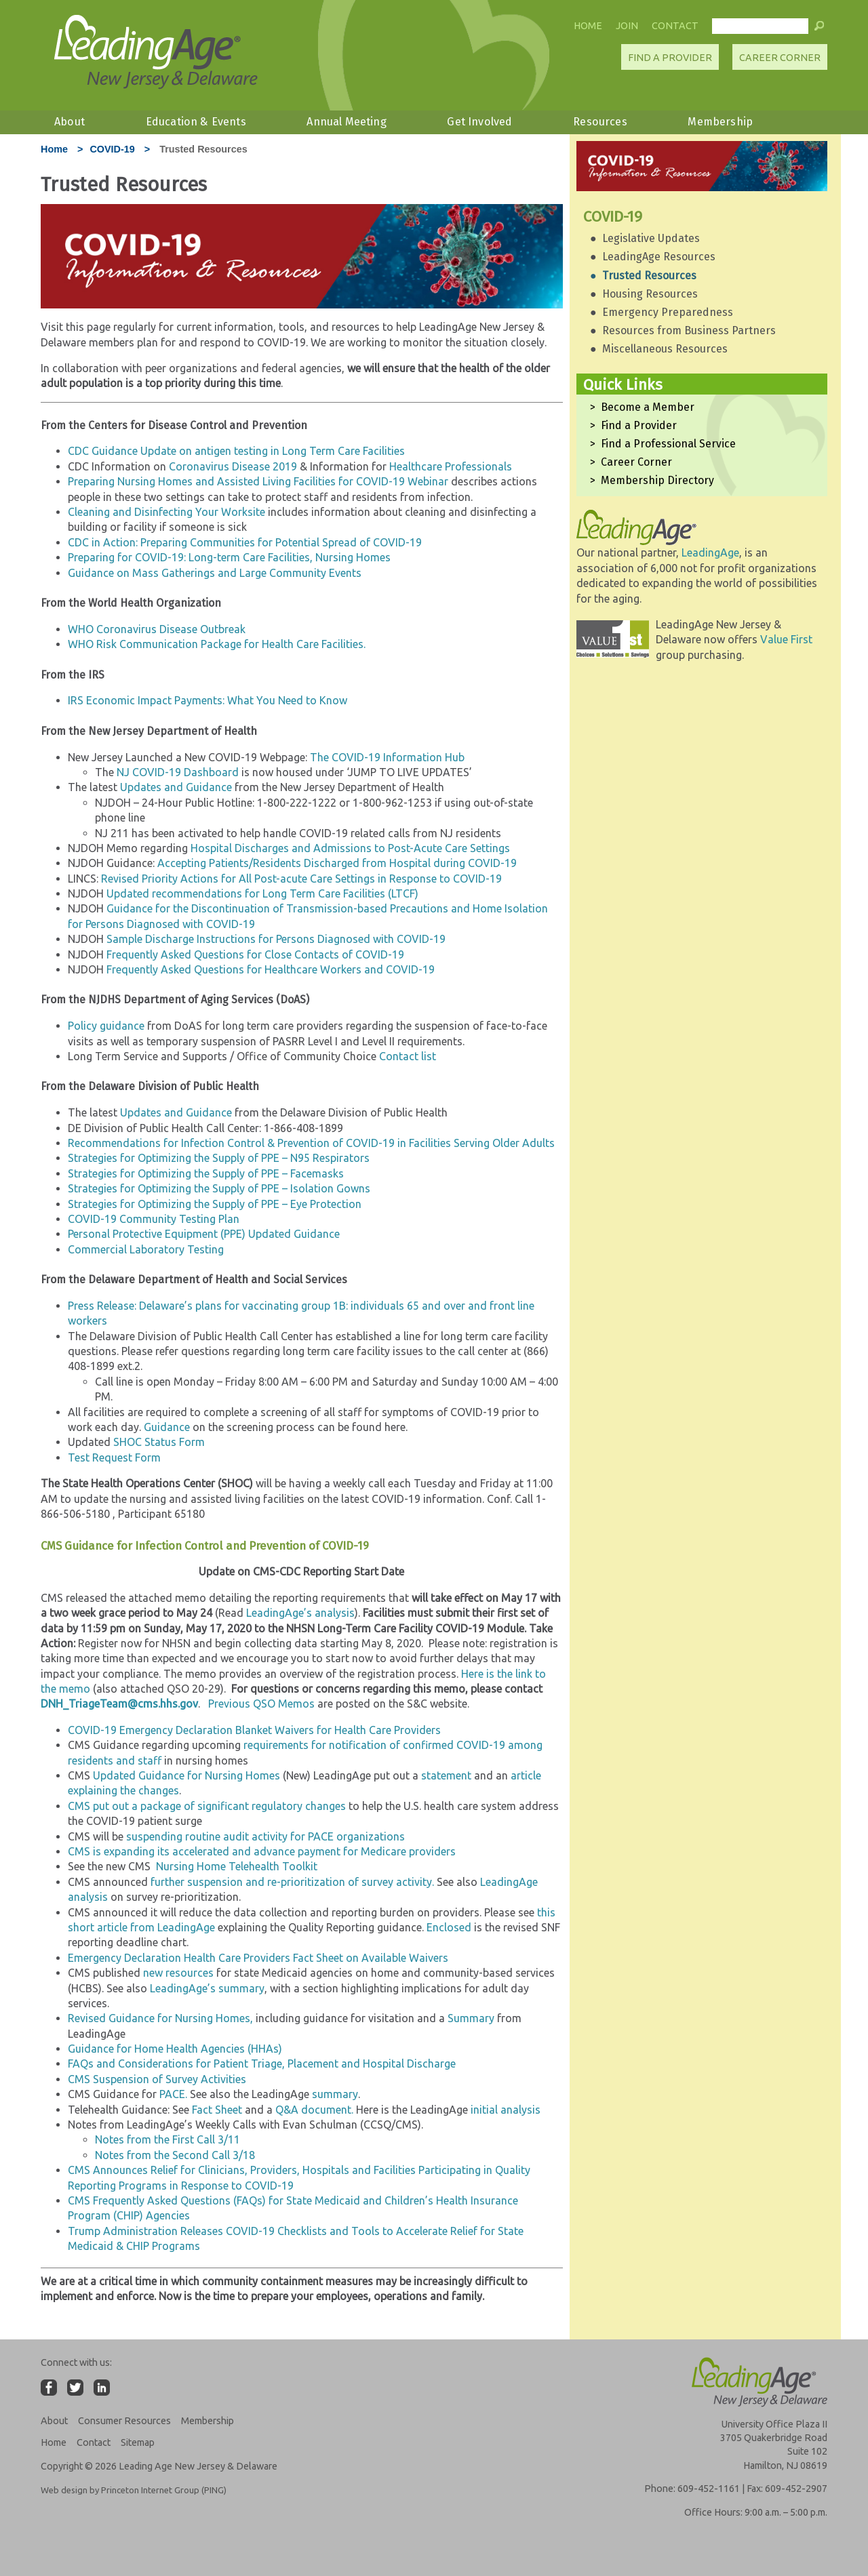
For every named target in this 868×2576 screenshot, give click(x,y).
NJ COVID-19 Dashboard (178, 772)
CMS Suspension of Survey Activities (157, 2079)
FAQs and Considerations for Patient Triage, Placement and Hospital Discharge (262, 2063)
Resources (600, 121)
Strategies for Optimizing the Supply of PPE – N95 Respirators (219, 1158)
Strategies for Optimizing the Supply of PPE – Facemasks (206, 1173)
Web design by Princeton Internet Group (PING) (133, 2490)
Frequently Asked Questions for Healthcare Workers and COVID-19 (270, 969)
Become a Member (647, 407)
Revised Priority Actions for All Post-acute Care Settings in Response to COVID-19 (301, 878)
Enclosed (449, 1927)
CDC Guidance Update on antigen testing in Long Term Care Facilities (236, 451)
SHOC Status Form (159, 1442)
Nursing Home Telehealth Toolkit (236, 1866)
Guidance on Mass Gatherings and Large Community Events (214, 573)
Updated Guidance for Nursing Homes (186, 1775)
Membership (720, 121)
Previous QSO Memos (261, 1703)
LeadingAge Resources (658, 256)
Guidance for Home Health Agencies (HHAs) (175, 2048)
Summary (469, 2018)
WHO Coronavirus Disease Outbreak (156, 629)
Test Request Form (114, 1457)
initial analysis (505, 2110)
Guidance (167, 1427)
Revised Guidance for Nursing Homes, (160, 2018)
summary (335, 2094)
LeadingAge (710, 552)
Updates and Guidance (176, 787)
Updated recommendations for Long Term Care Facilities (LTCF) (262, 893)
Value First (786, 639)
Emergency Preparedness (667, 312)
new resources (178, 1973)
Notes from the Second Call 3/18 (175, 2155)
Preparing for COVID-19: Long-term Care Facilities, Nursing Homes (229, 557)
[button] (819, 29)
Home (588, 25)
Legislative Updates (651, 238)
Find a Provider (639, 425)
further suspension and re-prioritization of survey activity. (292, 1882)
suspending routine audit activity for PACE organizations (265, 1836)
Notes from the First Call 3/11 (167, 2139)
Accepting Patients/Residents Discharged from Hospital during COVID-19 (337, 863)
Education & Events (196, 121)
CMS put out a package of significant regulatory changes (207, 1806)
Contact (675, 25)
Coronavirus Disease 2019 (233, 466)
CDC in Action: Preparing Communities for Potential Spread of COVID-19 (245, 542)
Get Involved (479, 121)
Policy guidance (106, 1026)
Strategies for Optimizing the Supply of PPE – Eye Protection (214, 1204)
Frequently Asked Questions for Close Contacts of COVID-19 (255, 954)
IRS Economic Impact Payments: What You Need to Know (207, 700)
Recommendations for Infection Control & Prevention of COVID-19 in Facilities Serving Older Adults (311, 1143)
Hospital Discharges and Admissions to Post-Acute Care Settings (352, 848)
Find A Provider (670, 57)
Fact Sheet (217, 2110)
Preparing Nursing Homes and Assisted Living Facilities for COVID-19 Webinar (259, 481)
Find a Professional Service (668, 443)
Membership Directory (657, 480)
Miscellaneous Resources (665, 348)
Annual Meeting (346, 121)
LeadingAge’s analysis (300, 1613)
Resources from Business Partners (689, 330)
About (69, 121)
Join (627, 25)
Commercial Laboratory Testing (146, 1249)
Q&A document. (315, 2110)
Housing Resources (650, 293)
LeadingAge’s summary (207, 1988)
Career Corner (780, 57)
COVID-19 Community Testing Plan (153, 1219)
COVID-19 (112, 149)
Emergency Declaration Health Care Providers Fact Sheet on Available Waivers (258, 1958)
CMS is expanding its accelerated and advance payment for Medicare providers (262, 1851)
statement (446, 1775)
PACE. (173, 2094)
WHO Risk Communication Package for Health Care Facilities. (217, 644)
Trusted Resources (649, 275)
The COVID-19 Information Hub (387, 757)
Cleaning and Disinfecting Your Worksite (166, 512)
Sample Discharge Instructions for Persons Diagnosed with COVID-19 (276, 939)
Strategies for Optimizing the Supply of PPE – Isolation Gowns (219, 1188)
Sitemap (138, 2442)
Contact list (407, 1056)
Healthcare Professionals (450, 466)
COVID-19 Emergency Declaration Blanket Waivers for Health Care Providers (254, 1730)
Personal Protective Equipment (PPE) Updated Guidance (204, 1234)
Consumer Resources (124, 2420)
